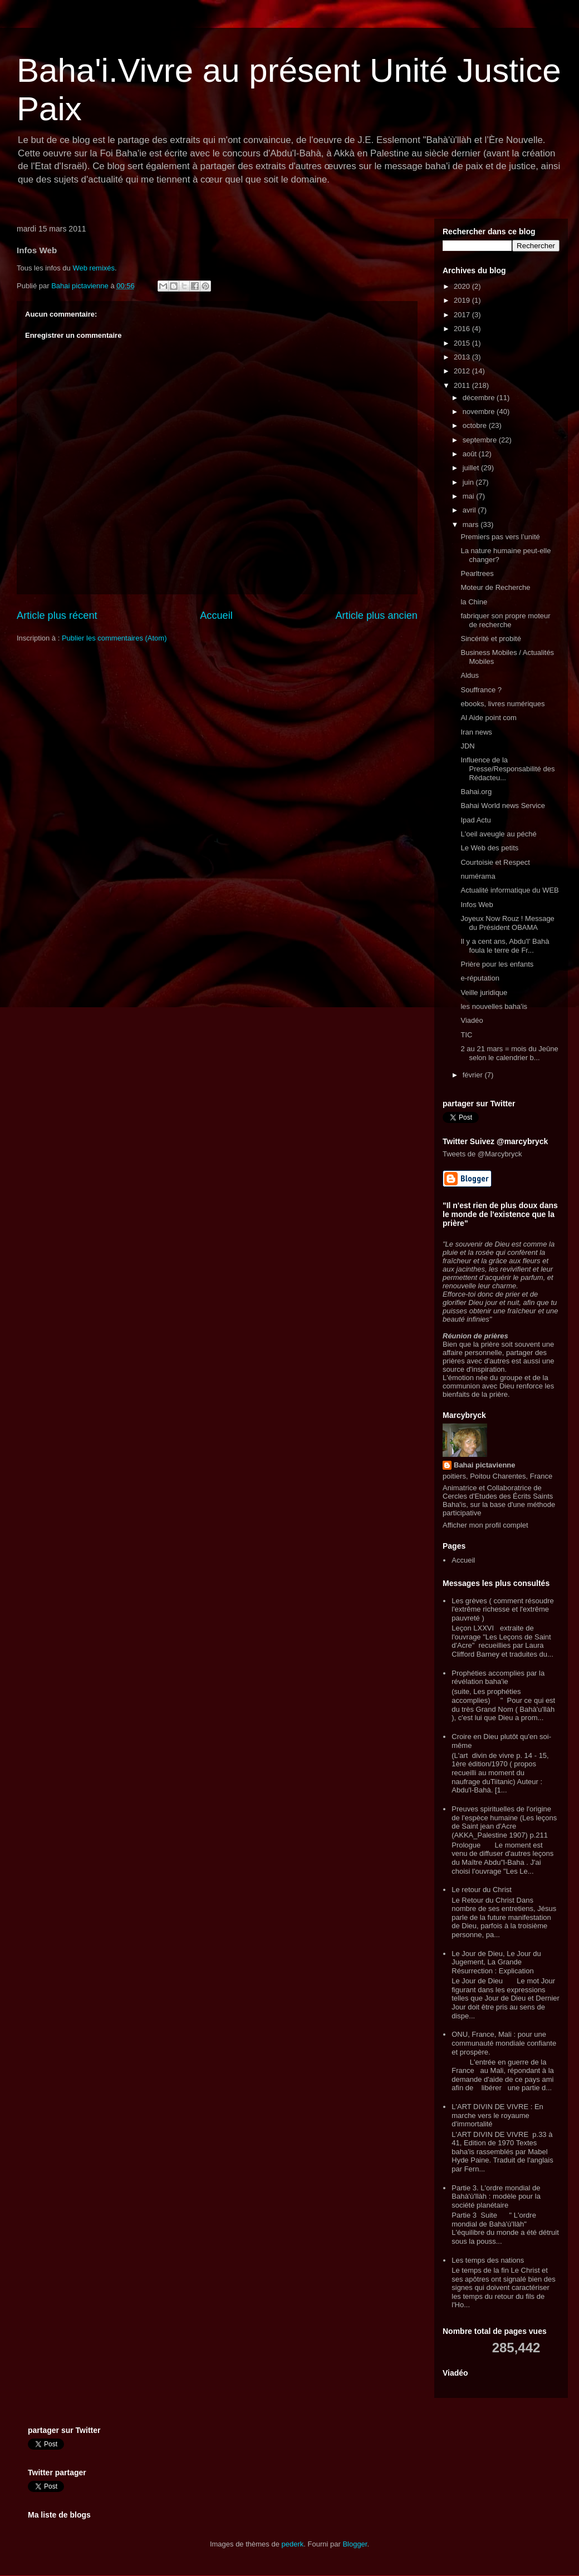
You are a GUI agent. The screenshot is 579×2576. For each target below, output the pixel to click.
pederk (293, 2544)
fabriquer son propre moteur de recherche (505, 620)
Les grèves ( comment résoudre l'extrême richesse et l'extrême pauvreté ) (503, 1609)
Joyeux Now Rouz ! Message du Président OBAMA (507, 923)
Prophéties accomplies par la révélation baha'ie (498, 1677)
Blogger (354, 2544)
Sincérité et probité (490, 638)
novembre (480, 411)
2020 (463, 286)
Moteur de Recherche (495, 587)
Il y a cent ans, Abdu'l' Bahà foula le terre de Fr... (504, 945)
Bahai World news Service (502, 805)
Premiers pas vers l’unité (499, 537)
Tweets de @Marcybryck (482, 1154)
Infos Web (476, 904)
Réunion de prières (475, 1336)
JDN (467, 746)
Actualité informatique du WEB (509, 890)
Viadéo (471, 1020)
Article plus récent (57, 615)
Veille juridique (483, 992)
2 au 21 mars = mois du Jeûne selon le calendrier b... (509, 1053)
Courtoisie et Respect (494, 862)
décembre (480, 397)
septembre (481, 440)
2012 (463, 371)
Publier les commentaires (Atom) (114, 638)
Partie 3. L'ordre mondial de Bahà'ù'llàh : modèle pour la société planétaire (496, 2196)
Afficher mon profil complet (485, 1525)
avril (470, 510)
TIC (466, 1035)
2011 (463, 385)
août (471, 454)
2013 (463, 357)
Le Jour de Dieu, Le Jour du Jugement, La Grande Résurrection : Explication (496, 1962)
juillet (472, 468)
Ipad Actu (475, 820)
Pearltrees (476, 573)
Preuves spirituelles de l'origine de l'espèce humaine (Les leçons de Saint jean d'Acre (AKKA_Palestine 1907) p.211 (504, 1822)
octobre (476, 425)
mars (472, 524)
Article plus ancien (376, 615)
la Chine (473, 602)
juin (469, 482)
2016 (463, 328)
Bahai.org (476, 791)
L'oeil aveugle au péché (498, 834)
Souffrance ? (480, 690)
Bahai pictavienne (485, 1465)
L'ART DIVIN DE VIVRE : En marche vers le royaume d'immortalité (497, 2115)
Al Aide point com (488, 717)
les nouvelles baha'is (493, 1006)
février (474, 1075)
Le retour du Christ (482, 1889)
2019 (463, 300)
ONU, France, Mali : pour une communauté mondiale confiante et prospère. (504, 2043)
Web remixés (93, 268)
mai (470, 496)
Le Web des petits (489, 848)
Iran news (476, 732)
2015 (463, 343)
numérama (477, 876)
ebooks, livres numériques (502, 704)
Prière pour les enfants (496, 964)
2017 (463, 315)
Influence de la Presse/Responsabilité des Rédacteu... (507, 768)
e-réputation (479, 978)
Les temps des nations (488, 2260)
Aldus (469, 675)
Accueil (216, 615)
